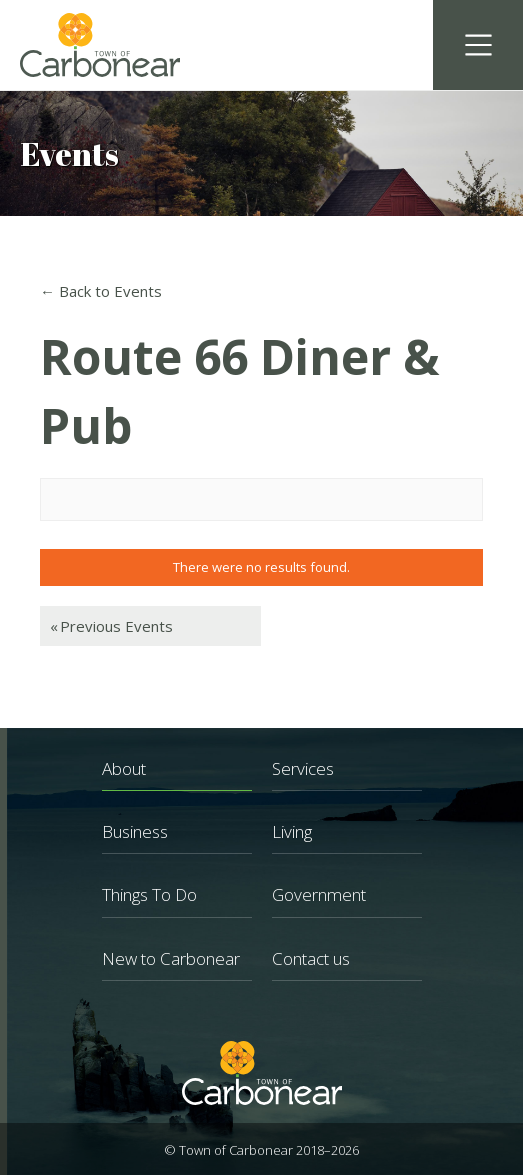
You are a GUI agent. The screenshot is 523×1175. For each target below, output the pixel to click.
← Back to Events (101, 291)
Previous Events (111, 626)
